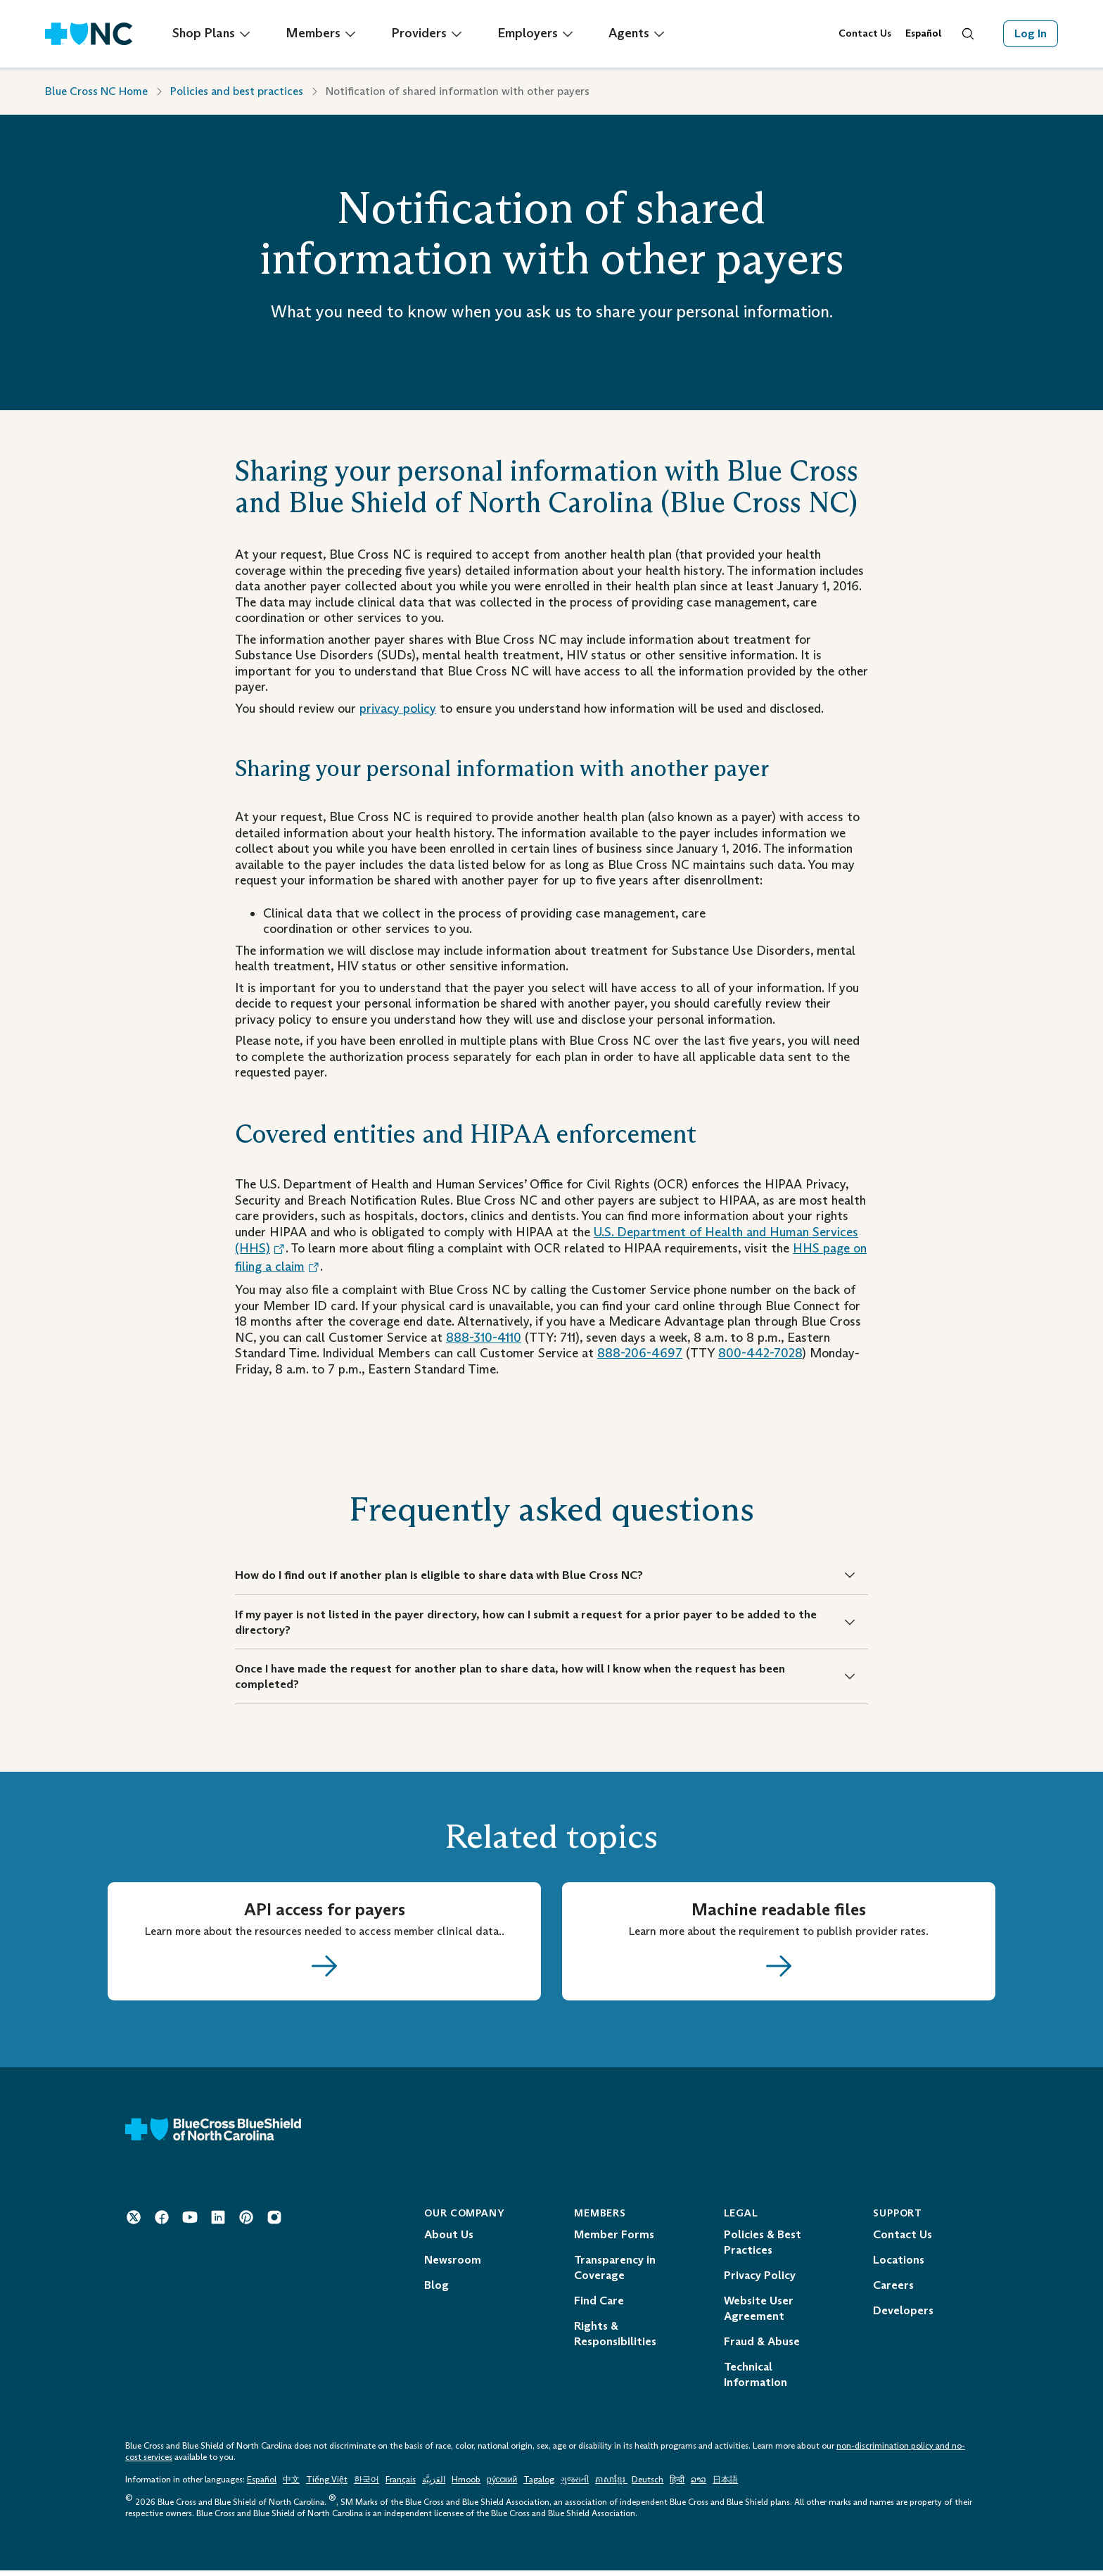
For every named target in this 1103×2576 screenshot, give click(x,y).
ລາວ (698, 2485)
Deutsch (647, 2485)
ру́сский (502, 2485)
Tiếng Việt (327, 2485)
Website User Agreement (758, 2313)
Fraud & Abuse (762, 2347)
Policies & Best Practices (762, 2247)
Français (400, 2485)
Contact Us (865, 33)
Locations (898, 2265)
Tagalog (538, 2485)
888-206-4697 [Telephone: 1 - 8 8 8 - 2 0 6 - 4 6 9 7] (639, 1353)
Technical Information (755, 2380)
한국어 (366, 2485)
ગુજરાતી (575, 2485)
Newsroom (452, 2265)
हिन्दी (677, 2485)
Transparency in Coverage (615, 2273)
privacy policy (397, 708)
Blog (436, 2290)
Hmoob (466, 2485)
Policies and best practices (236, 91)
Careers (893, 2290)
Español (261, 2485)
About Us (448, 2240)
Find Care (599, 2306)
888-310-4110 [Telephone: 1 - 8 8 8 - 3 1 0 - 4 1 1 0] (483, 1337)
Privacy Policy (760, 2281)
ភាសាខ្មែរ (611, 2485)
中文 (291, 2485)
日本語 (725, 2485)
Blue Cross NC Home (96, 91)
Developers (903, 2316)
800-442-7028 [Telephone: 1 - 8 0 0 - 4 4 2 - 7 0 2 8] (760, 1353)
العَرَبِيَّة (433, 2485)
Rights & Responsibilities (615, 2339)
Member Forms (614, 2240)
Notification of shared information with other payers (457, 91)
